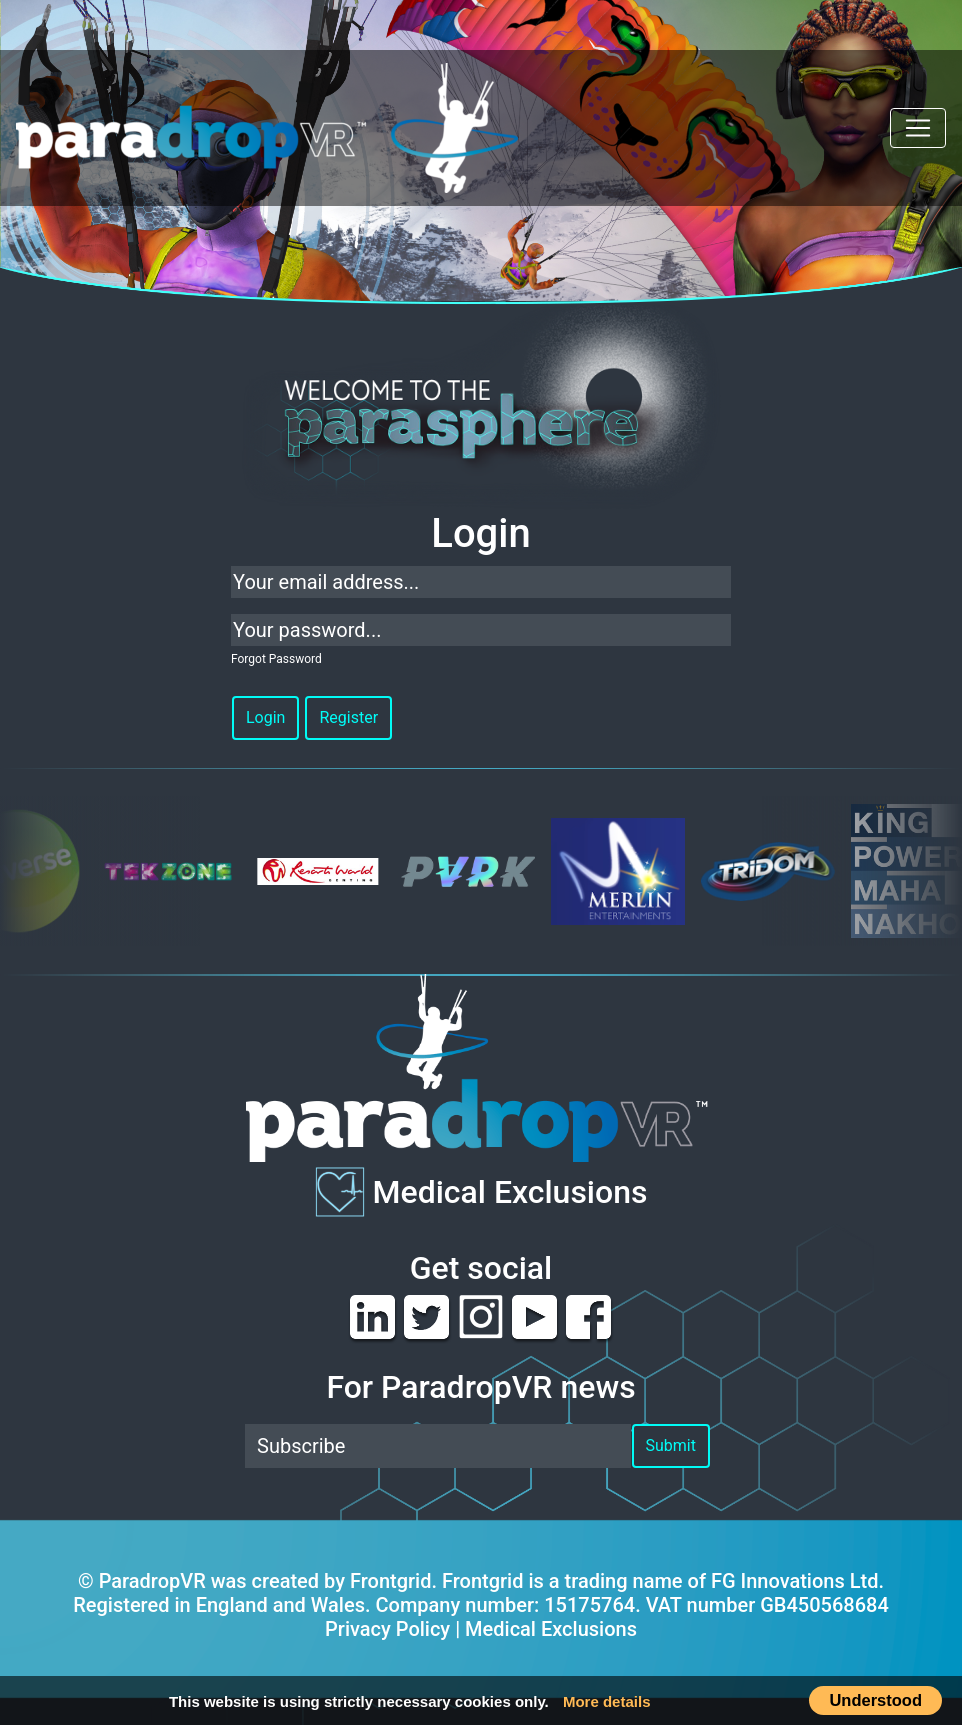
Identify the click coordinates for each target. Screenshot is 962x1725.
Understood (875, 1700)
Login (265, 717)
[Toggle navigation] (918, 128)
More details (607, 1701)
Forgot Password (276, 659)
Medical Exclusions (510, 1191)
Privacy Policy (387, 1629)
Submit (671, 1445)
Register (348, 717)
